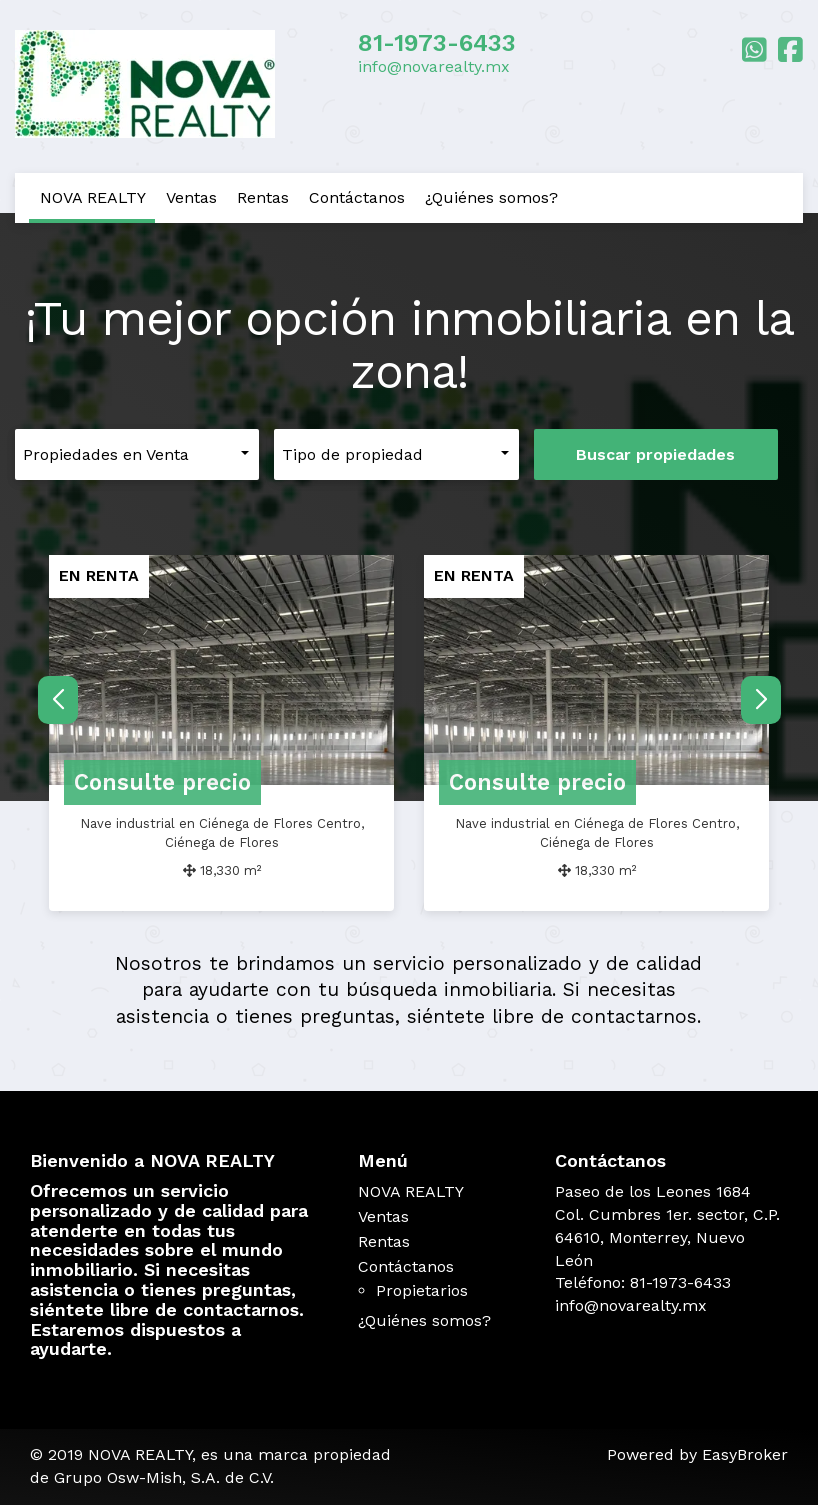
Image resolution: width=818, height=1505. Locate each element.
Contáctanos (357, 197)
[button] (760, 700)
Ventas (191, 197)
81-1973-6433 (437, 43)
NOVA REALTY (93, 197)
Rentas (263, 197)
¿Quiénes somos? (491, 197)
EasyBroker (745, 1454)
